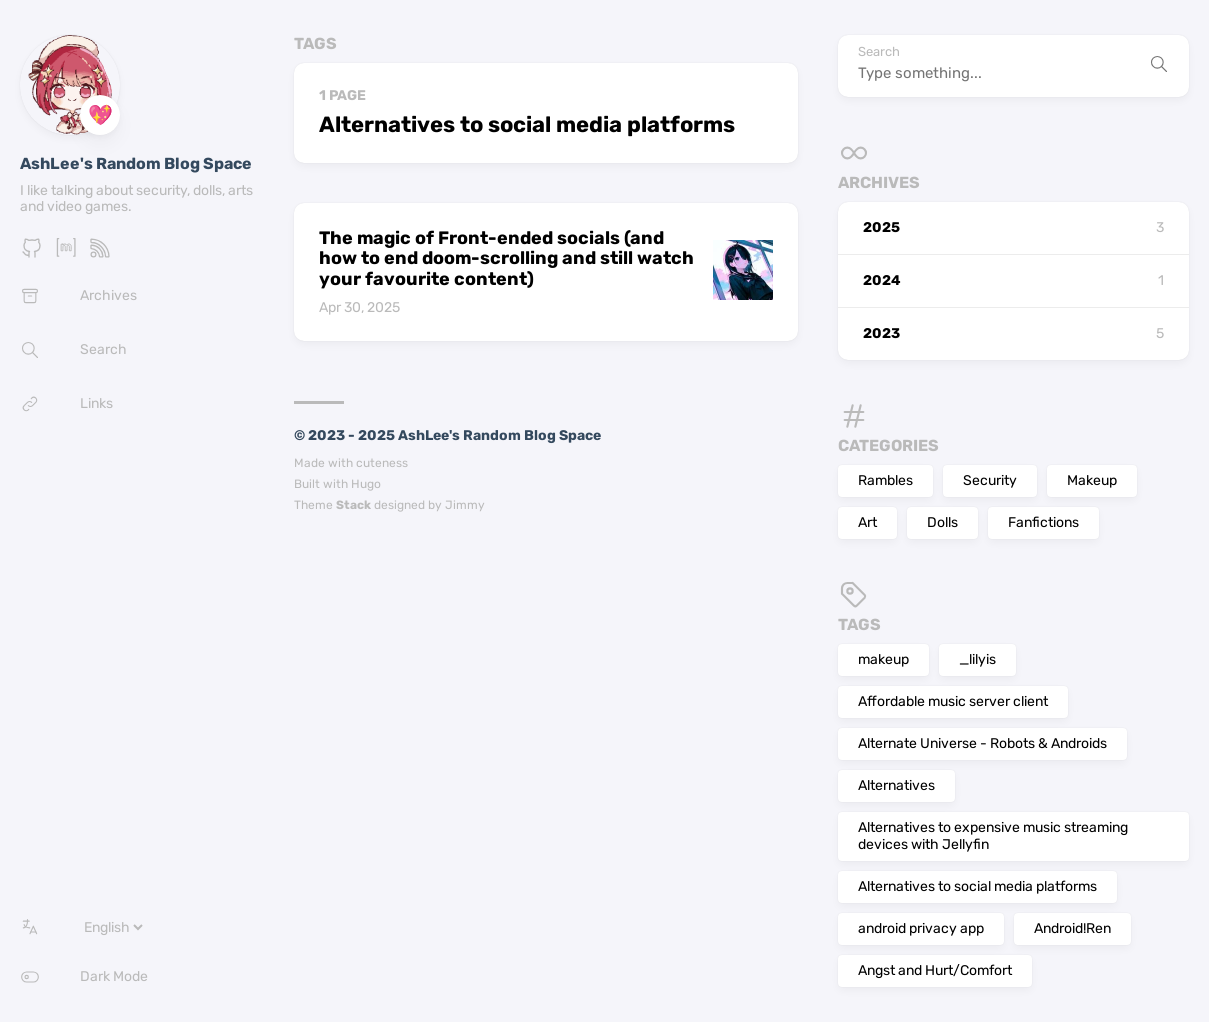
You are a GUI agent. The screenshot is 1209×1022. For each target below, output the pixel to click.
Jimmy (465, 505)
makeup (883, 659)
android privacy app (921, 928)
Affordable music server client (953, 701)
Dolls (942, 522)
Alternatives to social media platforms (977, 886)
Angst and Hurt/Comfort (935, 970)
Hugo (366, 484)
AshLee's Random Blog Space (136, 163)
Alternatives (896, 785)
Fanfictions (1043, 522)
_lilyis (977, 659)
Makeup (1092, 480)
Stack (353, 505)
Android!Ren (1072, 928)
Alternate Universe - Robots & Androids (982, 743)
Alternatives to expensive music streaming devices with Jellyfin (993, 835)
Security (990, 480)
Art (867, 522)
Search (879, 52)
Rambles (885, 480)
